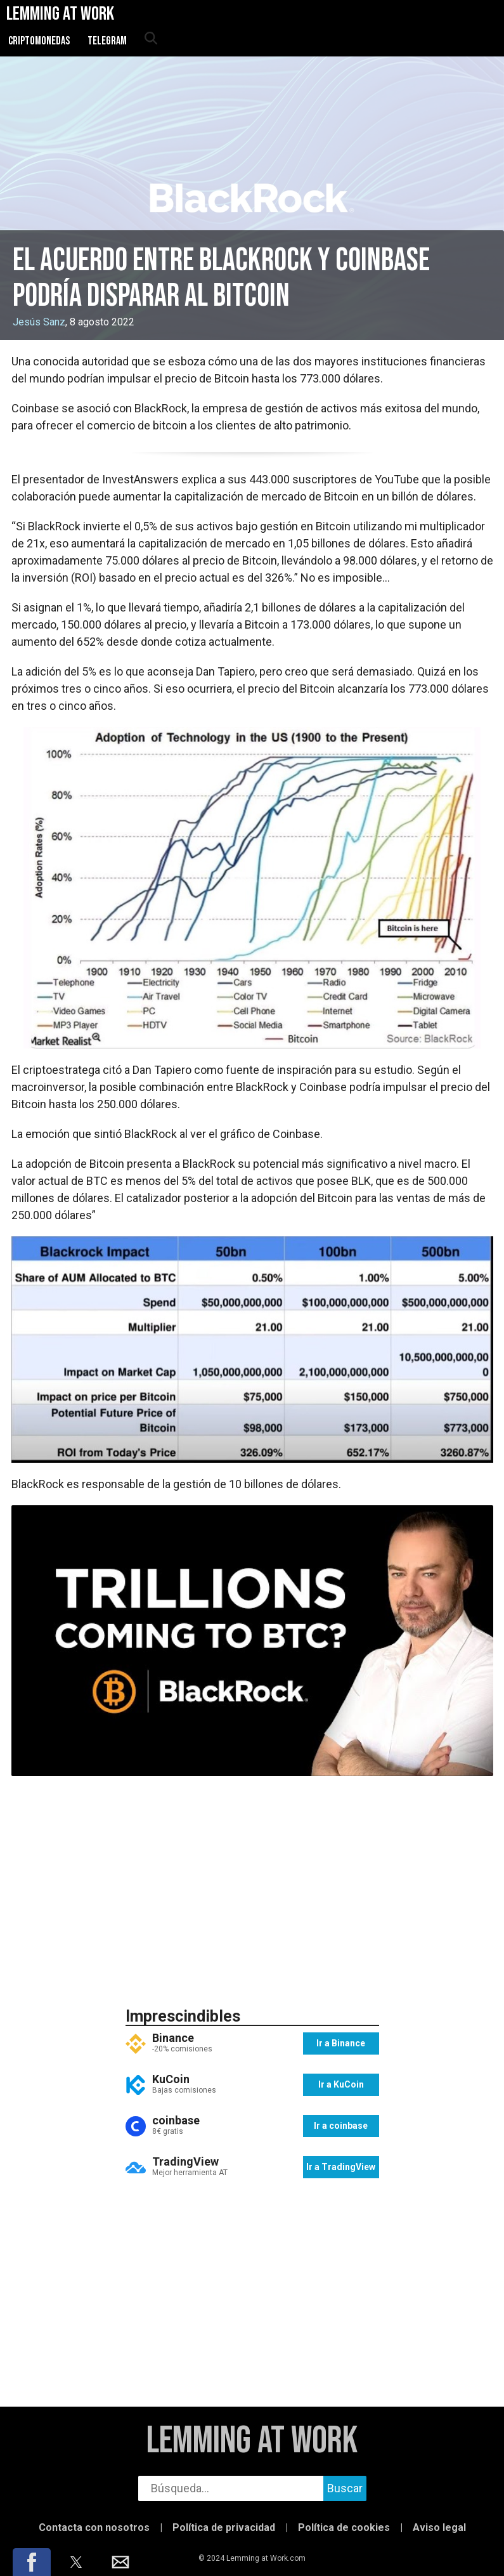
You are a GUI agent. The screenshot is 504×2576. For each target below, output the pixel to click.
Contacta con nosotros (94, 2527)
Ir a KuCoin (341, 2084)
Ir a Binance (340, 2043)
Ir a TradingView (340, 2167)
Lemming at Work (252, 2441)
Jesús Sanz (39, 322)
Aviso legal (439, 2527)
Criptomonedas (39, 41)
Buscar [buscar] (345, 2488)
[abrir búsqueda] (150, 39)
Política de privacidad (223, 2527)
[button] (32, 2562)
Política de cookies (344, 2527)
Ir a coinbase (341, 2126)
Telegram (107, 41)
